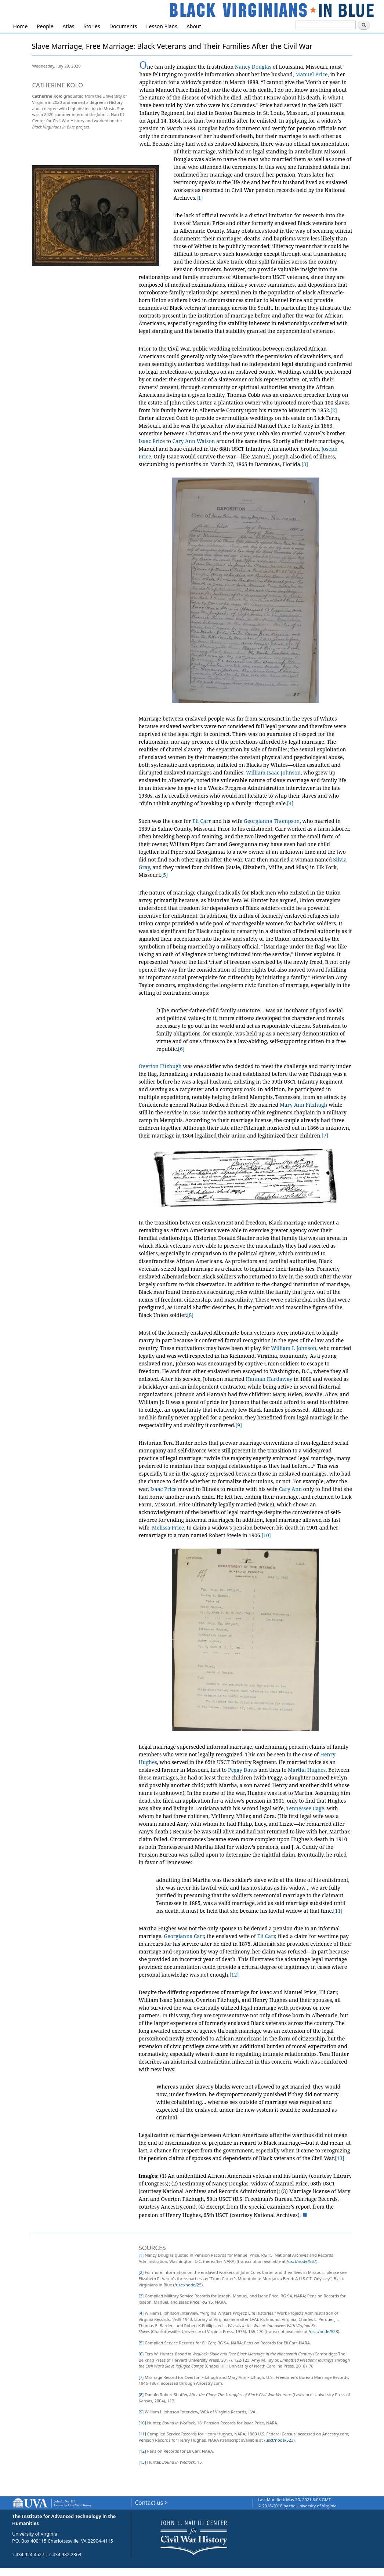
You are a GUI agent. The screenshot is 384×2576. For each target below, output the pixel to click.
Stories (92, 26)
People (45, 26)
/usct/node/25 (188, 2284)
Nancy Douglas (253, 66)
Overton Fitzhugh (159, 1066)
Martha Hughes (307, 1769)
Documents (123, 26)
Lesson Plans (161, 26)
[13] (339, 2158)
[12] (234, 1974)
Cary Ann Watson (193, 441)
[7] (325, 1135)
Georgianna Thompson (272, 820)
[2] (333, 410)
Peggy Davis (242, 1769)
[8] (190, 1314)
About (193, 26)
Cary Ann (290, 1488)
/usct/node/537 (301, 2261)
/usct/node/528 (323, 2331)
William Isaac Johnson (273, 772)
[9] (238, 1425)
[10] (266, 1535)
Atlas (68, 26)
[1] (199, 197)
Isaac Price (151, 441)
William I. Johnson (293, 1348)
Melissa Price (168, 1527)
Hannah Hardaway (269, 1378)
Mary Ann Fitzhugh (303, 1104)
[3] (304, 464)
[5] (164, 874)
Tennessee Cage (305, 1808)
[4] (290, 803)
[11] (338, 1910)
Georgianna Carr (184, 1936)
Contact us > (151, 2503)
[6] (181, 1048)
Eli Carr (201, 820)
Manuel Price (311, 74)
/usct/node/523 (278, 2440)
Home (20, 26)
